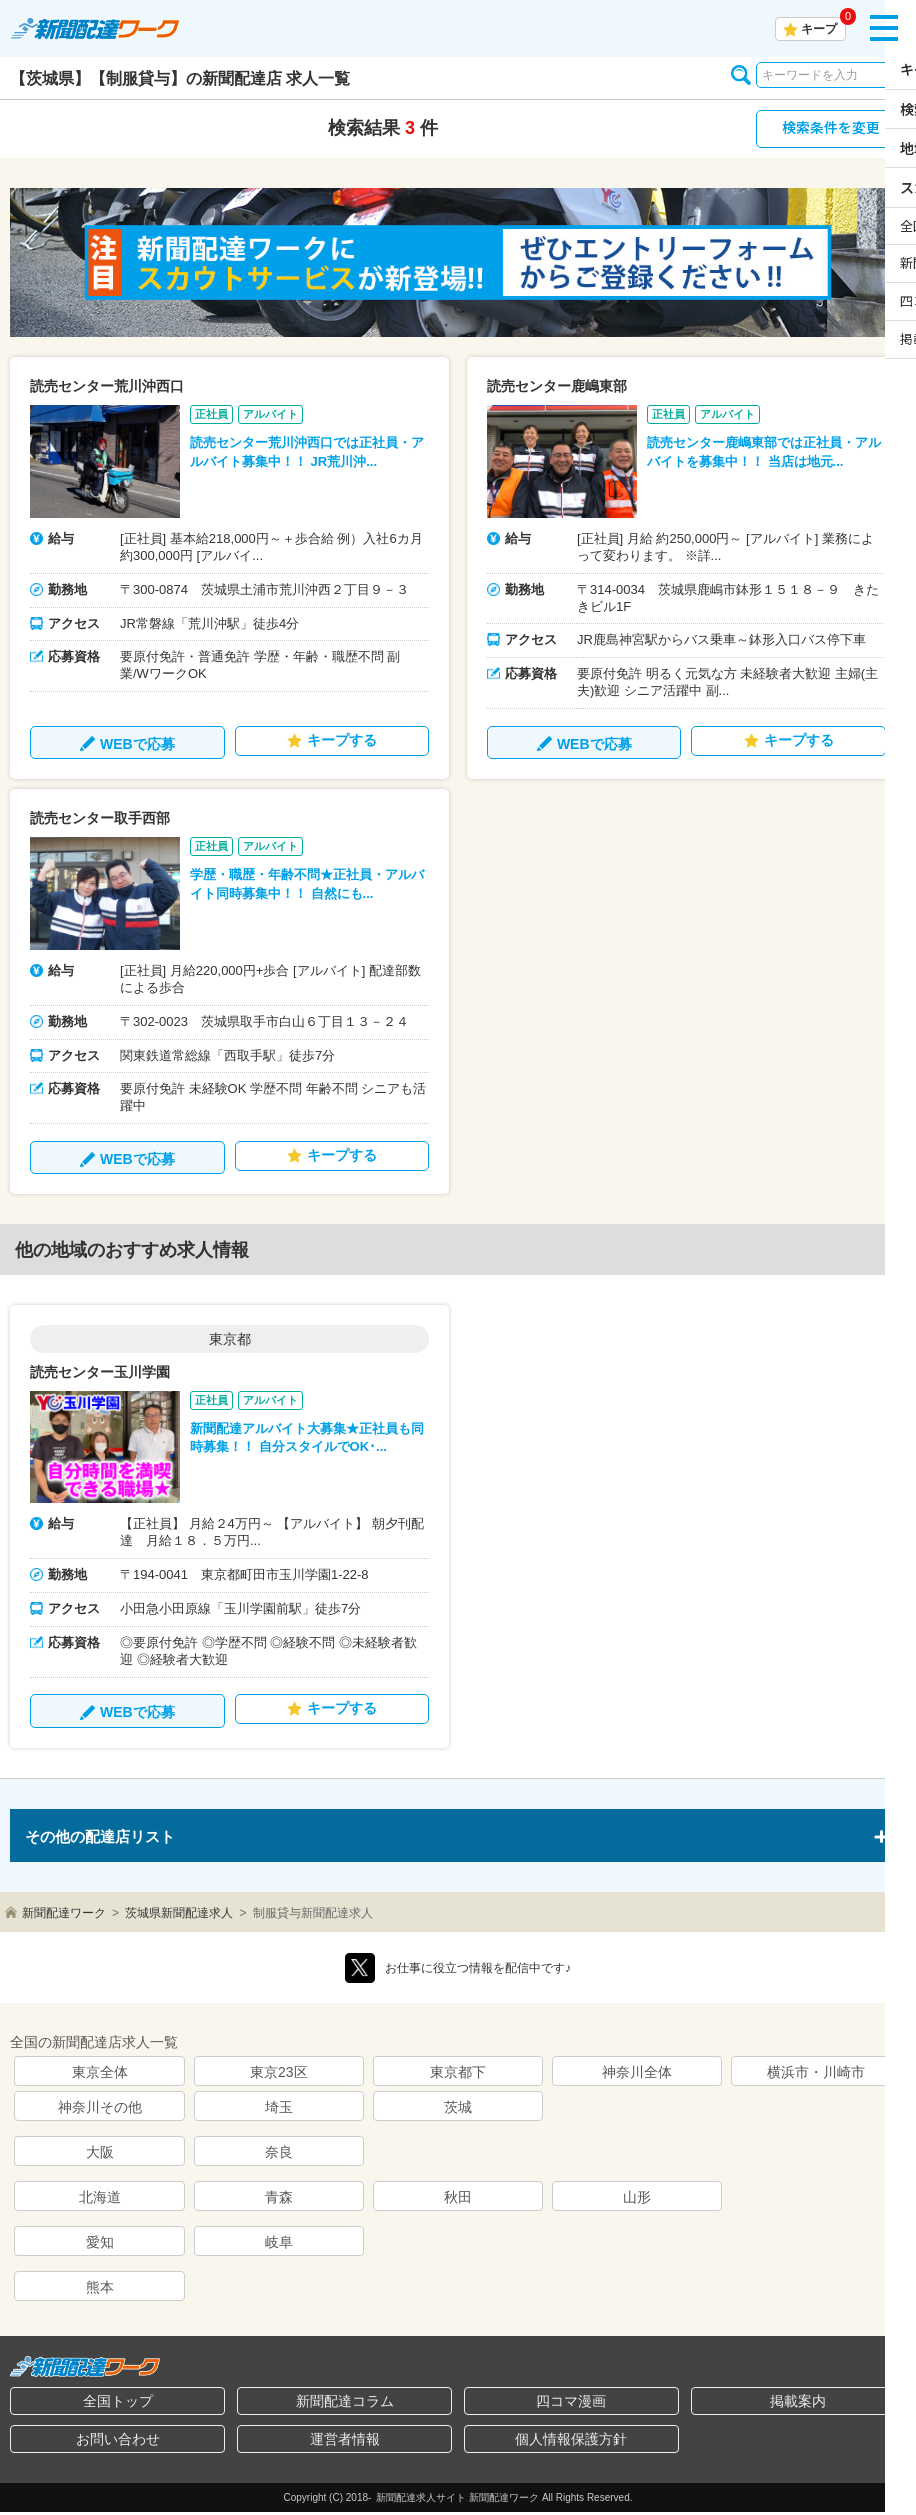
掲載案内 (798, 2404)
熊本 (100, 2290)
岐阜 (279, 2245)
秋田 (458, 2200)
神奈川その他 (100, 2110)
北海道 (100, 2200)
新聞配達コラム (345, 2404)
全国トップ (118, 2404)
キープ (819, 29)
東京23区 (279, 2075)
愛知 (100, 2245)
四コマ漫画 (571, 2404)
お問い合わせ (118, 2442)
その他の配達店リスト (105, 1838)
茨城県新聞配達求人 (179, 1916)
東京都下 (458, 2075)
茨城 (458, 2110)
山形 (637, 2200)
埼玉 (279, 2110)
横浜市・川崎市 (816, 2075)
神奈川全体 (637, 2075)
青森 (279, 2200)
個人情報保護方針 (571, 2442)
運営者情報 (345, 2442)
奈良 (279, 2155)
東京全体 (100, 2075)
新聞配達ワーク (64, 1916)
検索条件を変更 (831, 130)
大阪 (100, 2155)
